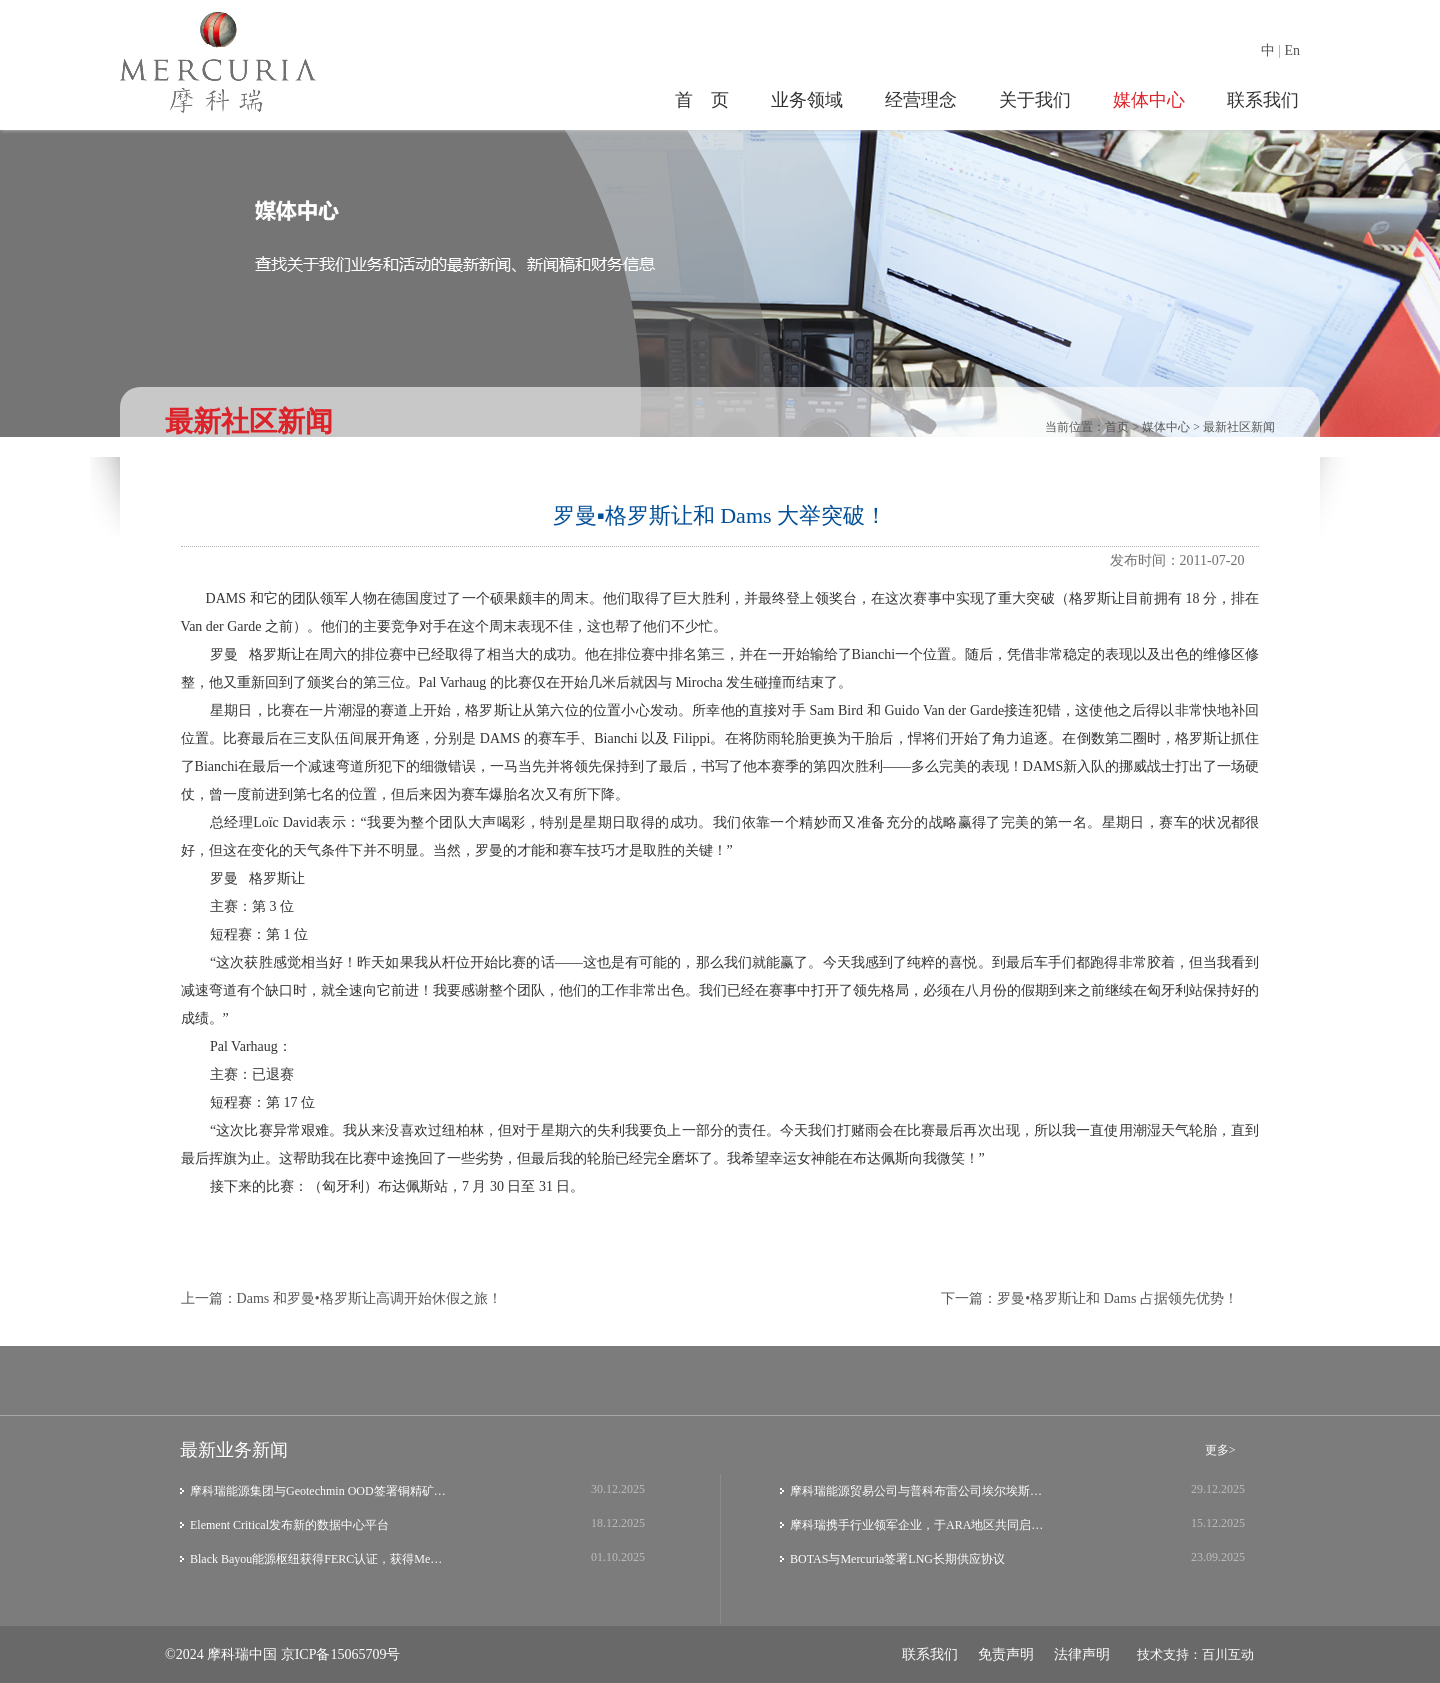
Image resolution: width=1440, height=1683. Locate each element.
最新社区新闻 (1239, 427)
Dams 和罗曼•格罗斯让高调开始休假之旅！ (369, 1298)
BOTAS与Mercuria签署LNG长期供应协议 (897, 1559)
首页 (1117, 427)
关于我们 (1035, 100)
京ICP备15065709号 (341, 1654)
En (1292, 50)
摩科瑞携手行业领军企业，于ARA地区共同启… (916, 1525)
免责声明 (1006, 1654)
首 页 (702, 100)
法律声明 (1082, 1654)
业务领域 (807, 100)
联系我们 (1263, 100)
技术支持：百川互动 (1195, 1654)
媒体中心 (1149, 100)
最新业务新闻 (234, 1450)
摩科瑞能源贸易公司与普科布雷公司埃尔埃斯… (916, 1491)
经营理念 (921, 100)
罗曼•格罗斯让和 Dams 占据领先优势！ (1117, 1298)
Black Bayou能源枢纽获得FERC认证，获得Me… (316, 1559)
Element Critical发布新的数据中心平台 (289, 1525)
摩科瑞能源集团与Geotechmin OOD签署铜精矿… (318, 1491)
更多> (1220, 1450)
